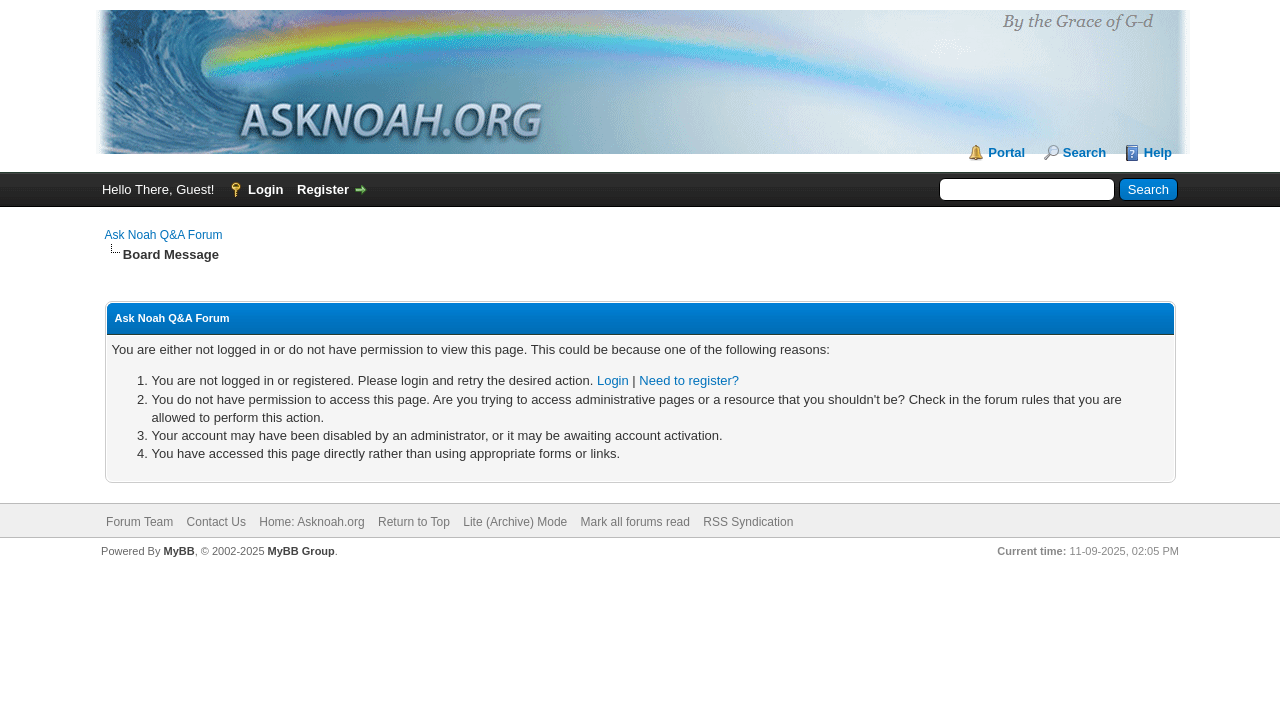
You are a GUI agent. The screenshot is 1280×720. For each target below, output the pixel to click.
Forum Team (139, 522)
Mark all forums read (635, 522)
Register (323, 189)
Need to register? (689, 380)
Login (265, 189)
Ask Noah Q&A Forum (164, 235)
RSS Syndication (748, 522)
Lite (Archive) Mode (515, 522)
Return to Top (414, 522)
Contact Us (216, 522)
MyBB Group (301, 551)
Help (1158, 152)
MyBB (178, 551)
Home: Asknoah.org (311, 522)
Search (1084, 152)
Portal (1006, 152)
